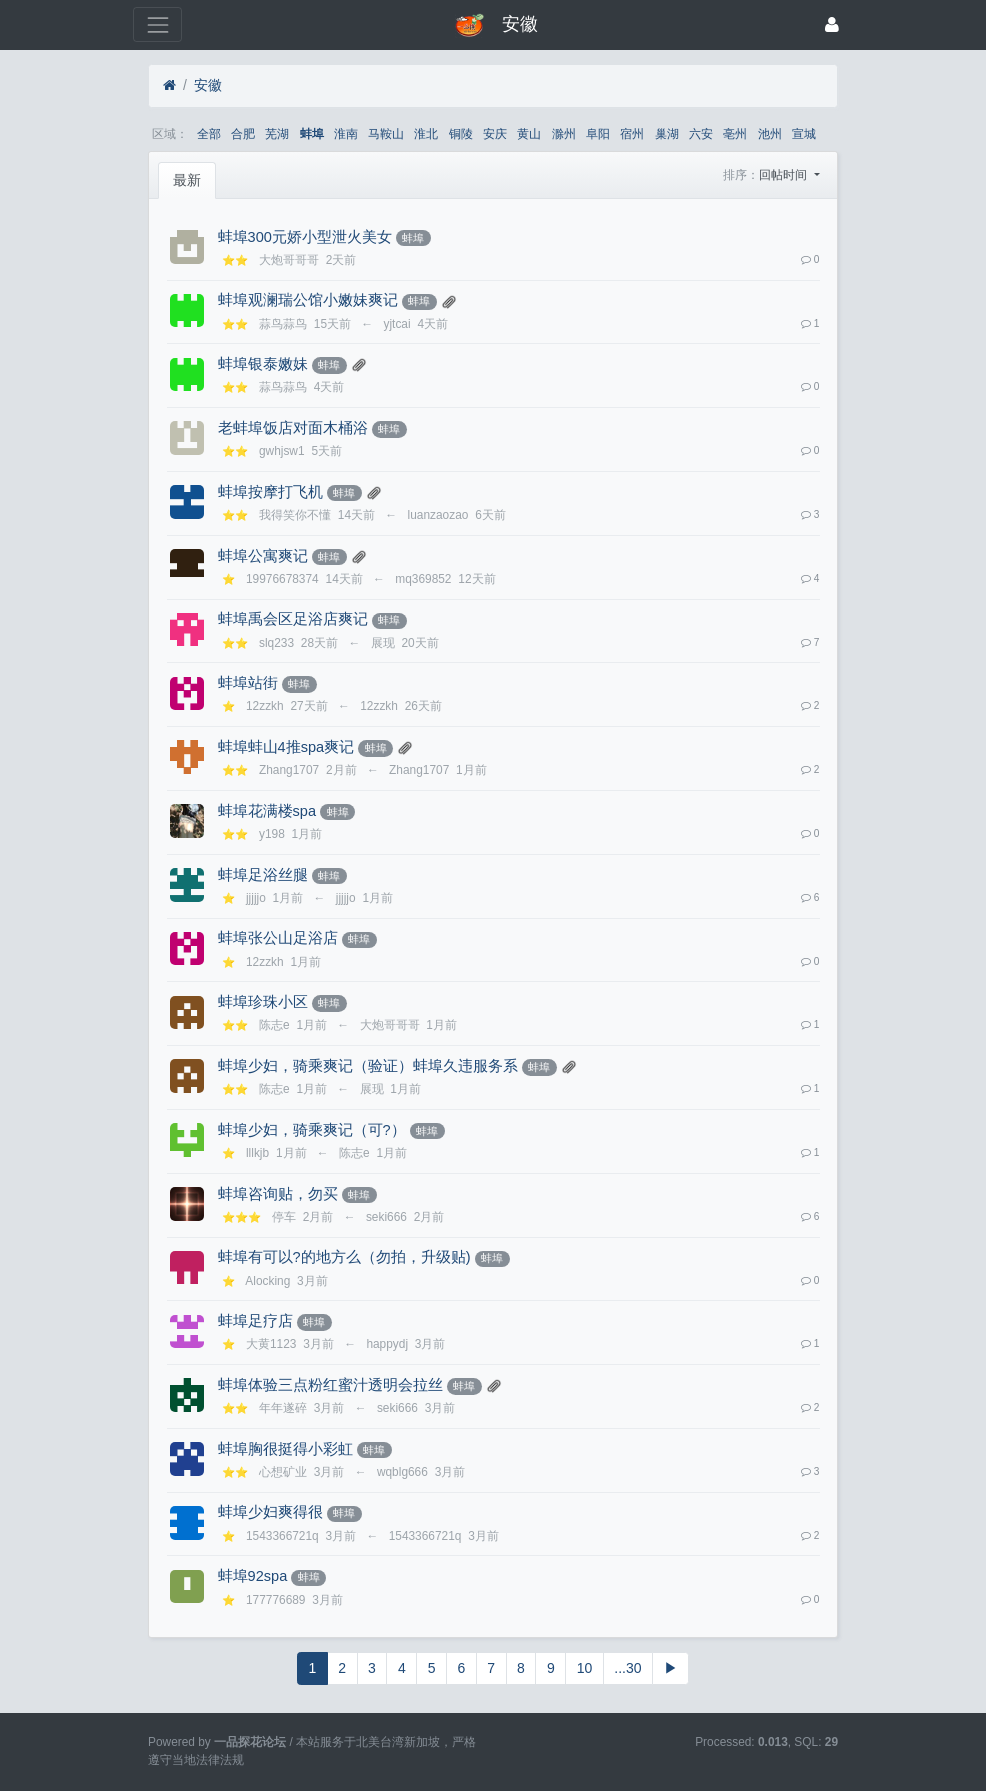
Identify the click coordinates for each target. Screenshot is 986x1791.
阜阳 (598, 134)
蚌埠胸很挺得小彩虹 (285, 1449)
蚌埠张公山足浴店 (278, 938)
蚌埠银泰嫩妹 (263, 364)
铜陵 (461, 134)
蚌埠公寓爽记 (263, 556)
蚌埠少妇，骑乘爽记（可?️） (312, 1130)
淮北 (426, 134)
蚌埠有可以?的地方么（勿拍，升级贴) (344, 1257)
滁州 (564, 134)
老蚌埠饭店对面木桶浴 (293, 428)
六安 (701, 134)
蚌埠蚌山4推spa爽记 (286, 747)
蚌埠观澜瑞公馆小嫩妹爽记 (308, 300)
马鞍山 (386, 134)
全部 (209, 134)
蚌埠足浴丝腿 (263, 875)
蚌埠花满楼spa (267, 811)
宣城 (804, 134)
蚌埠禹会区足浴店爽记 (293, 619)
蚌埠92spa (253, 1576)
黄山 (529, 134)
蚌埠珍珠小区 (263, 1002)
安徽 (208, 85)
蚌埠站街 (248, 683)
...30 (627, 1668)
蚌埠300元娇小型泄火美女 (305, 237)
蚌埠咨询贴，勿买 (278, 1194)
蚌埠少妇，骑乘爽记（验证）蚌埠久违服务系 (368, 1066)
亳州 (735, 134)
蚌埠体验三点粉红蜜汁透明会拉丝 (330, 1385)
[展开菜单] (157, 24)
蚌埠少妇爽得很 (270, 1512)
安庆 (495, 134)
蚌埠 (312, 134)
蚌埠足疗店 (255, 1321)
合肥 (243, 134)
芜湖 (277, 134)
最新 (187, 180)
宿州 (632, 134)
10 (585, 1668)
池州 (770, 134)
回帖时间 (784, 175)
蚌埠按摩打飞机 (270, 492)
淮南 (346, 134)
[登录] (832, 24)
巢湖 (667, 134)
